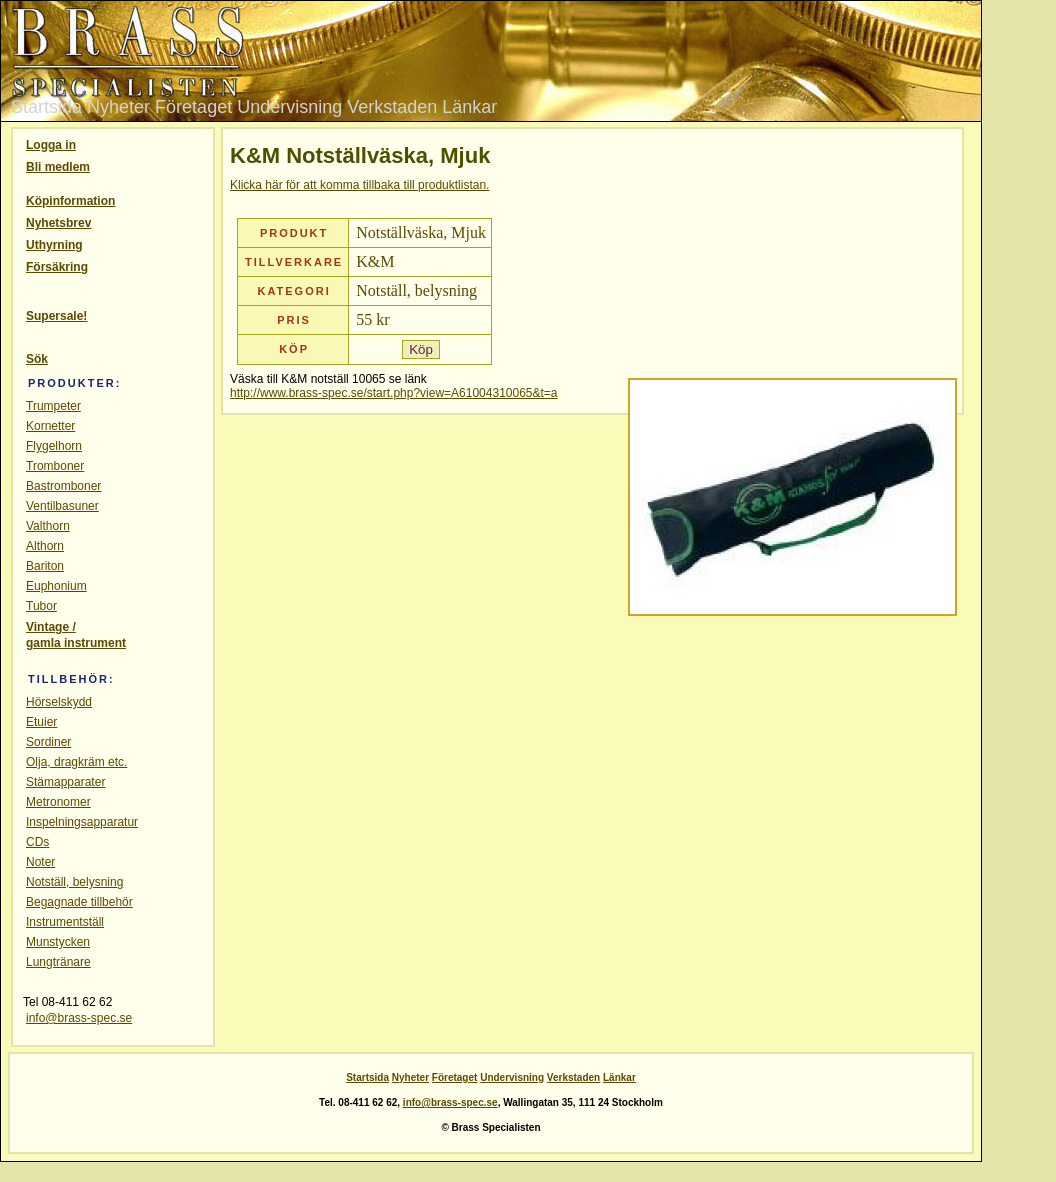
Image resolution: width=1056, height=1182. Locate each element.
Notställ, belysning (74, 882)
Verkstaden (392, 107)
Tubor (41, 606)
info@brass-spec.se (79, 1018)
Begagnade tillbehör (79, 902)
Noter (40, 862)
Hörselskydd (59, 702)
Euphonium (56, 586)
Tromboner (55, 466)
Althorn (45, 546)
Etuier (41, 722)
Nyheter (118, 107)
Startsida (46, 107)
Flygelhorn (54, 446)
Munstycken (58, 942)
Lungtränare (58, 962)
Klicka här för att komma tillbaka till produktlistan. (359, 185)
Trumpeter (53, 406)
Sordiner (48, 742)
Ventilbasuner (62, 506)
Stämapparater (65, 782)
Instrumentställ (65, 922)
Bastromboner (63, 486)
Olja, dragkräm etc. (76, 762)
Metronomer (58, 802)
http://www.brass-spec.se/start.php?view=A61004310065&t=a (394, 393)
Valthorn (48, 526)
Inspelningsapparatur (82, 822)
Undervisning (289, 107)
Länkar (469, 107)
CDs (37, 842)
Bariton (45, 566)
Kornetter (50, 426)
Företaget (193, 107)
